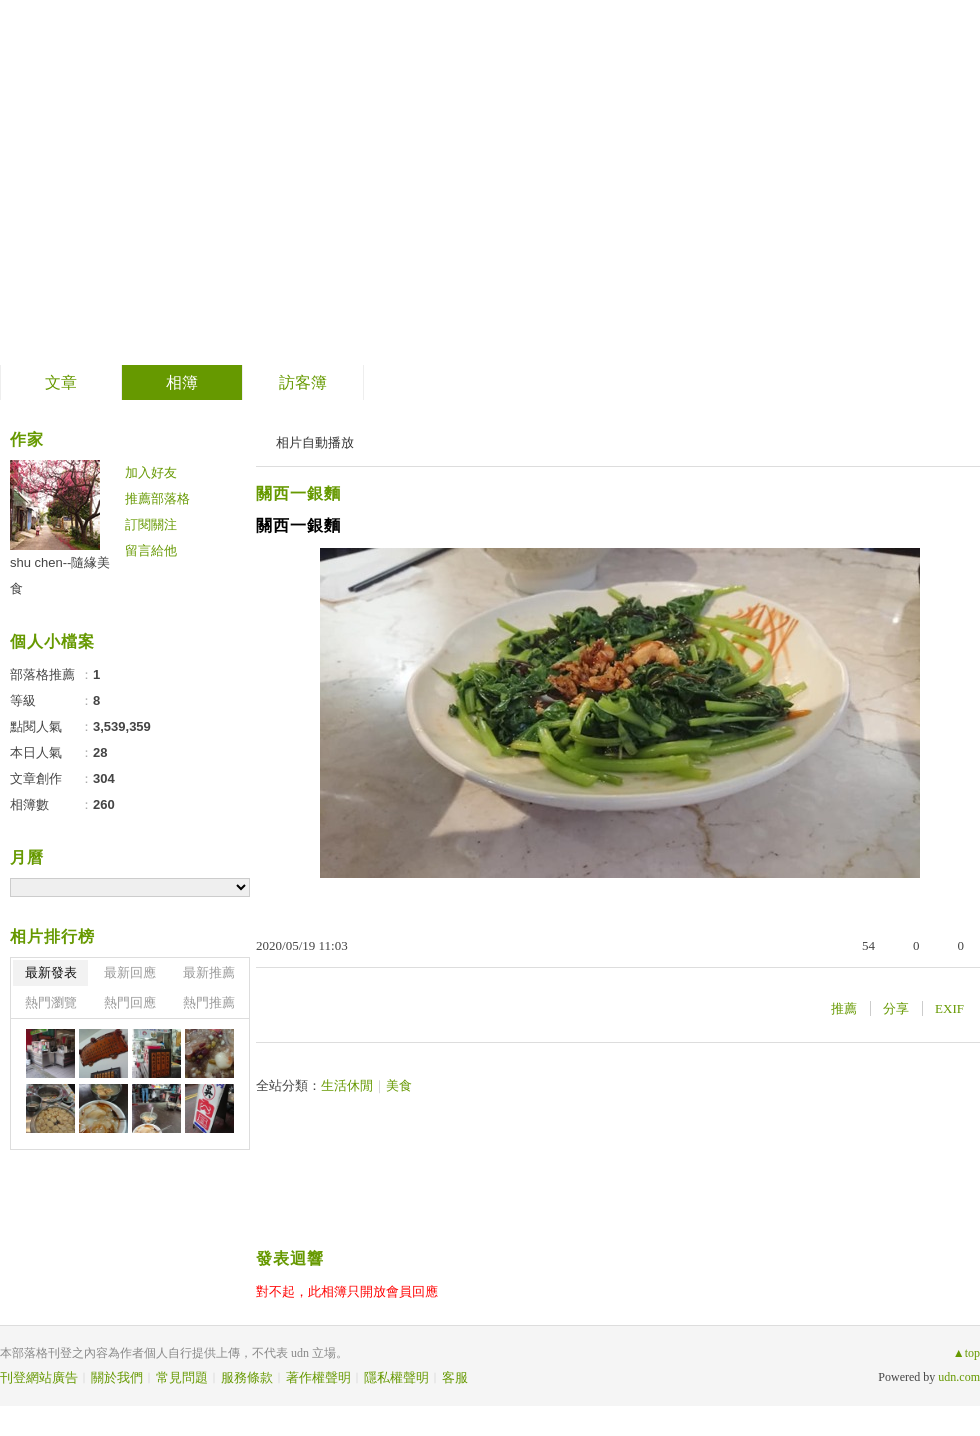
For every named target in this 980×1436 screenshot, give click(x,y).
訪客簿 (303, 382)
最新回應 (130, 972)
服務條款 (247, 1377)
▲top (966, 1353)
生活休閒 (347, 1085)
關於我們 (117, 1377)
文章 (61, 382)
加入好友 (151, 472)
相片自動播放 (315, 442)
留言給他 (151, 550)
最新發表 (51, 972)
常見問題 (182, 1377)
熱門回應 (130, 1002)
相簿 (182, 382)
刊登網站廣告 (39, 1377)
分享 (896, 1008)
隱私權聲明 (396, 1377)
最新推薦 (209, 972)
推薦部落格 (157, 498)
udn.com (959, 1377)
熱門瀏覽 (51, 1002)
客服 (455, 1377)
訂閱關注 (151, 524)
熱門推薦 (209, 1002)
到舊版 (222, 183)
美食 (399, 1085)
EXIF (949, 1008)
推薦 (844, 1008)
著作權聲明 (318, 1377)
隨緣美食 (99, 175)
